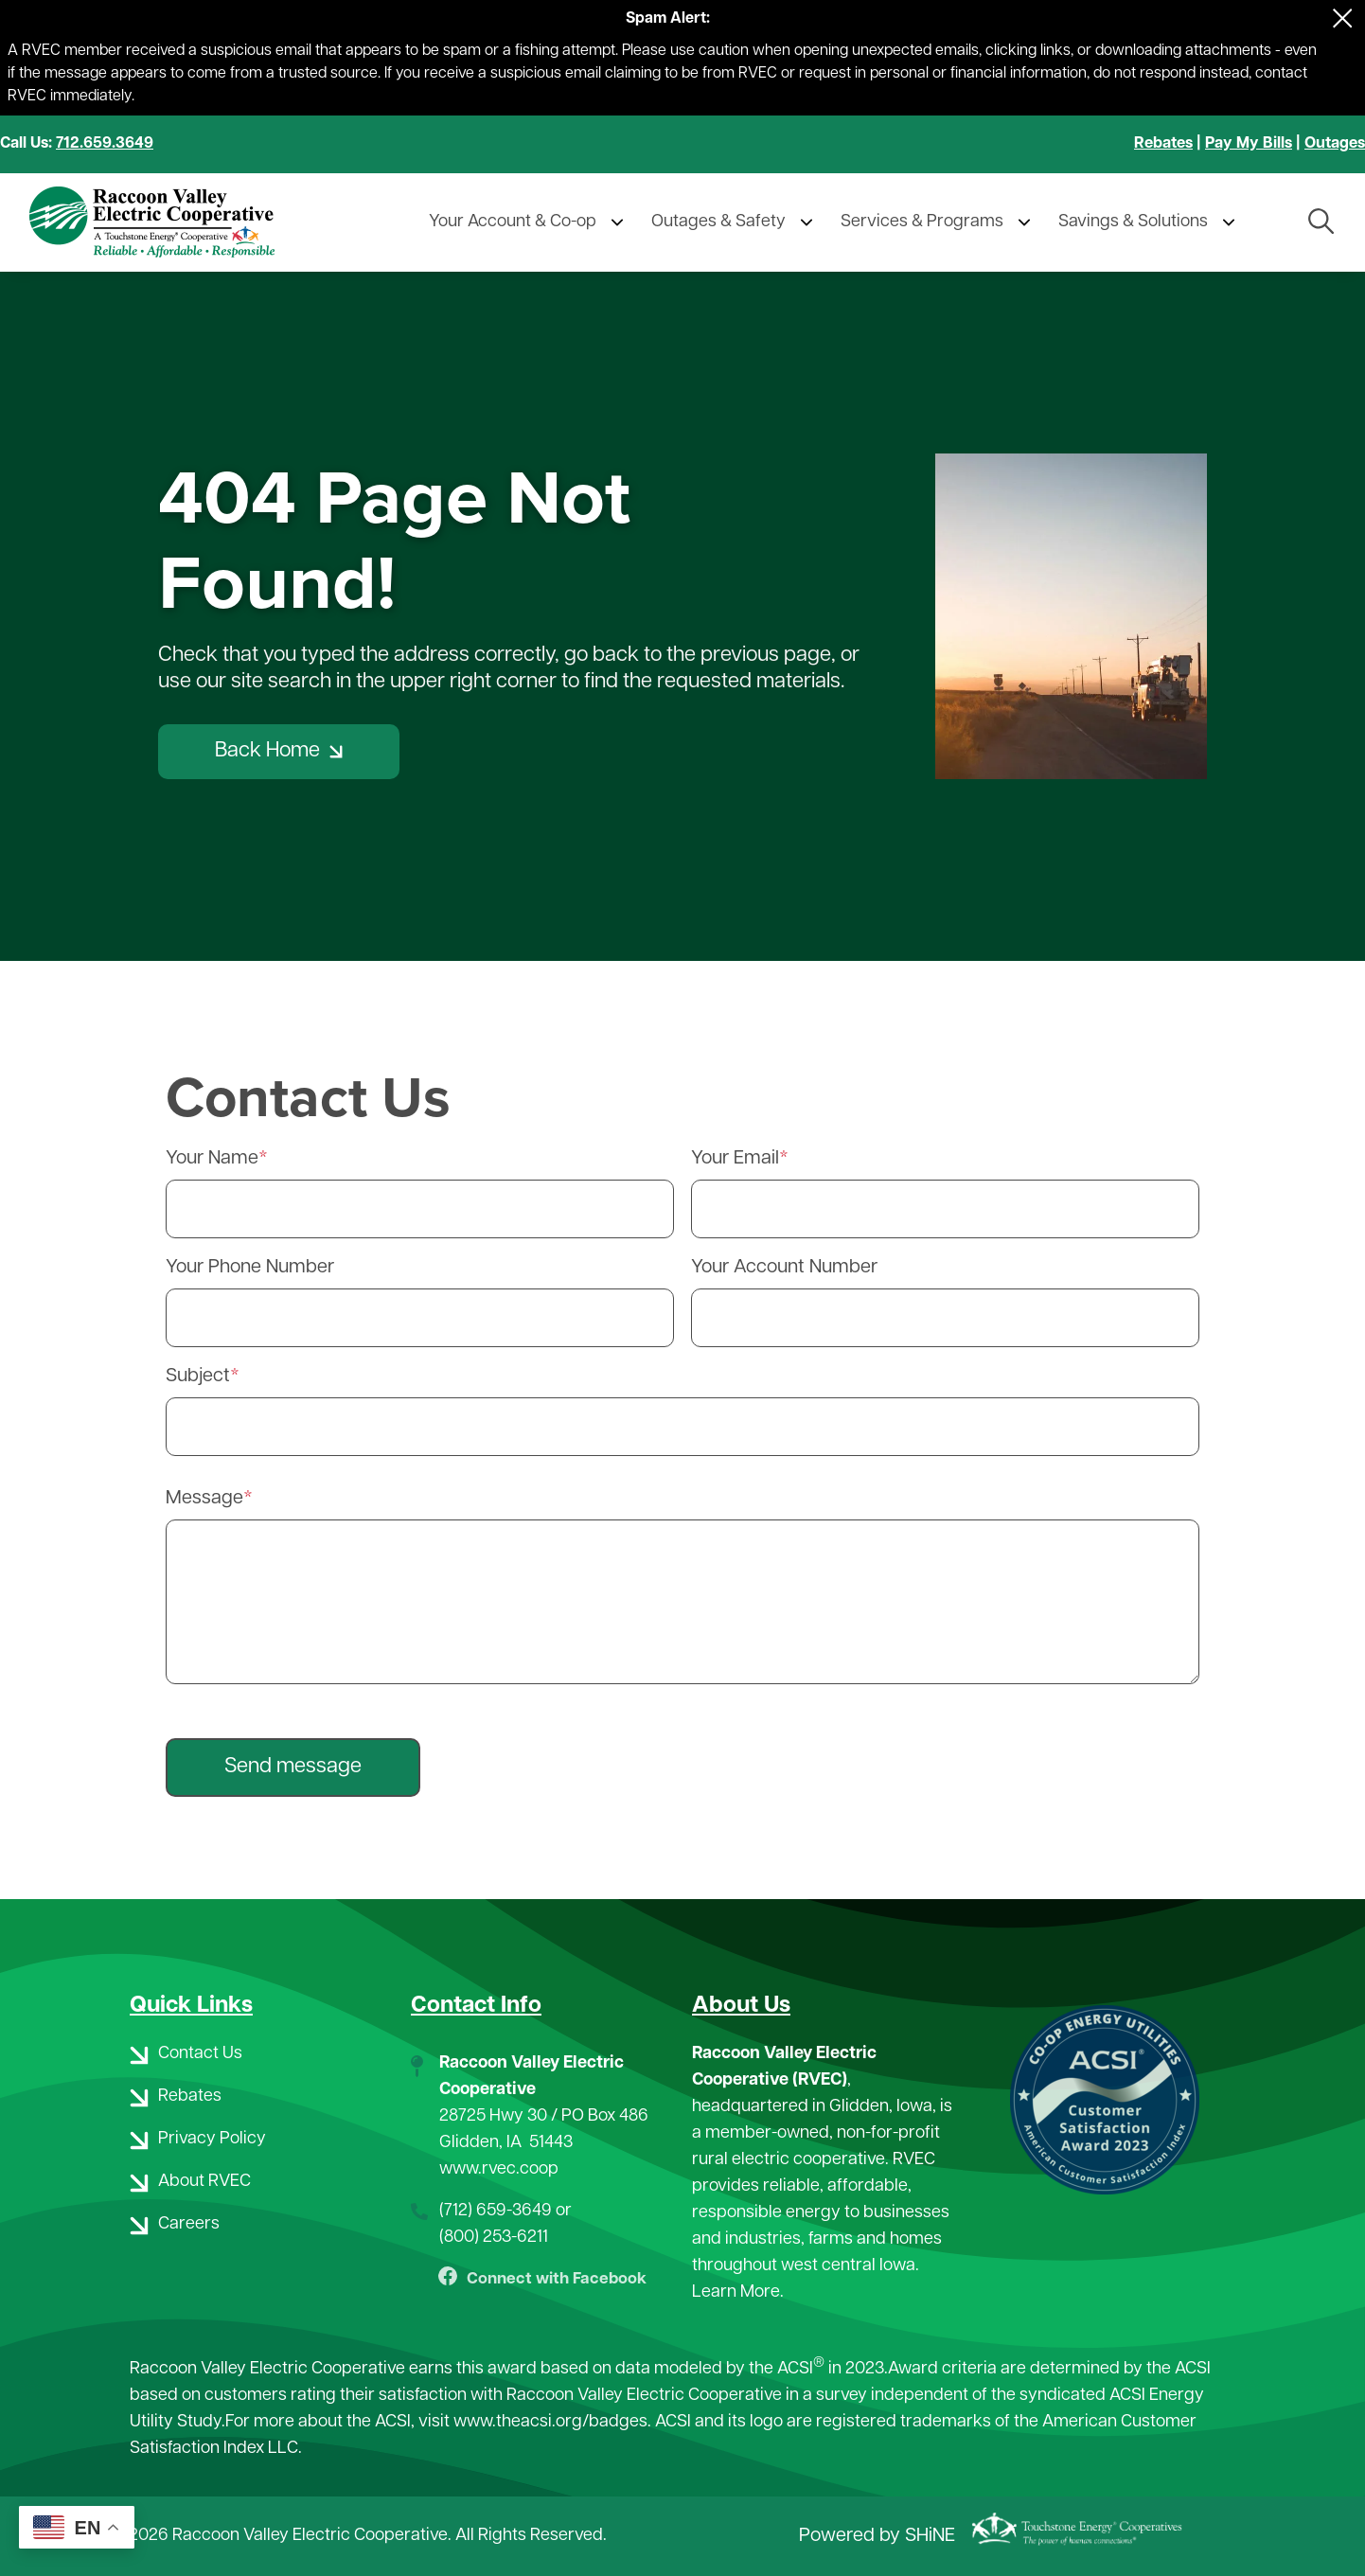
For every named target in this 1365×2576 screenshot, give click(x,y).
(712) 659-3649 (495, 2211)
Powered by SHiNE (877, 2536)
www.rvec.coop (498, 2169)
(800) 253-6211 (493, 2238)
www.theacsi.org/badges (550, 2423)
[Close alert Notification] (1342, 18)
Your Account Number (784, 1267)
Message (204, 1498)
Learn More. (738, 2292)
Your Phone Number (250, 1267)
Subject (198, 1376)
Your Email (735, 1158)
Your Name (212, 1158)
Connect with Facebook (542, 2280)
